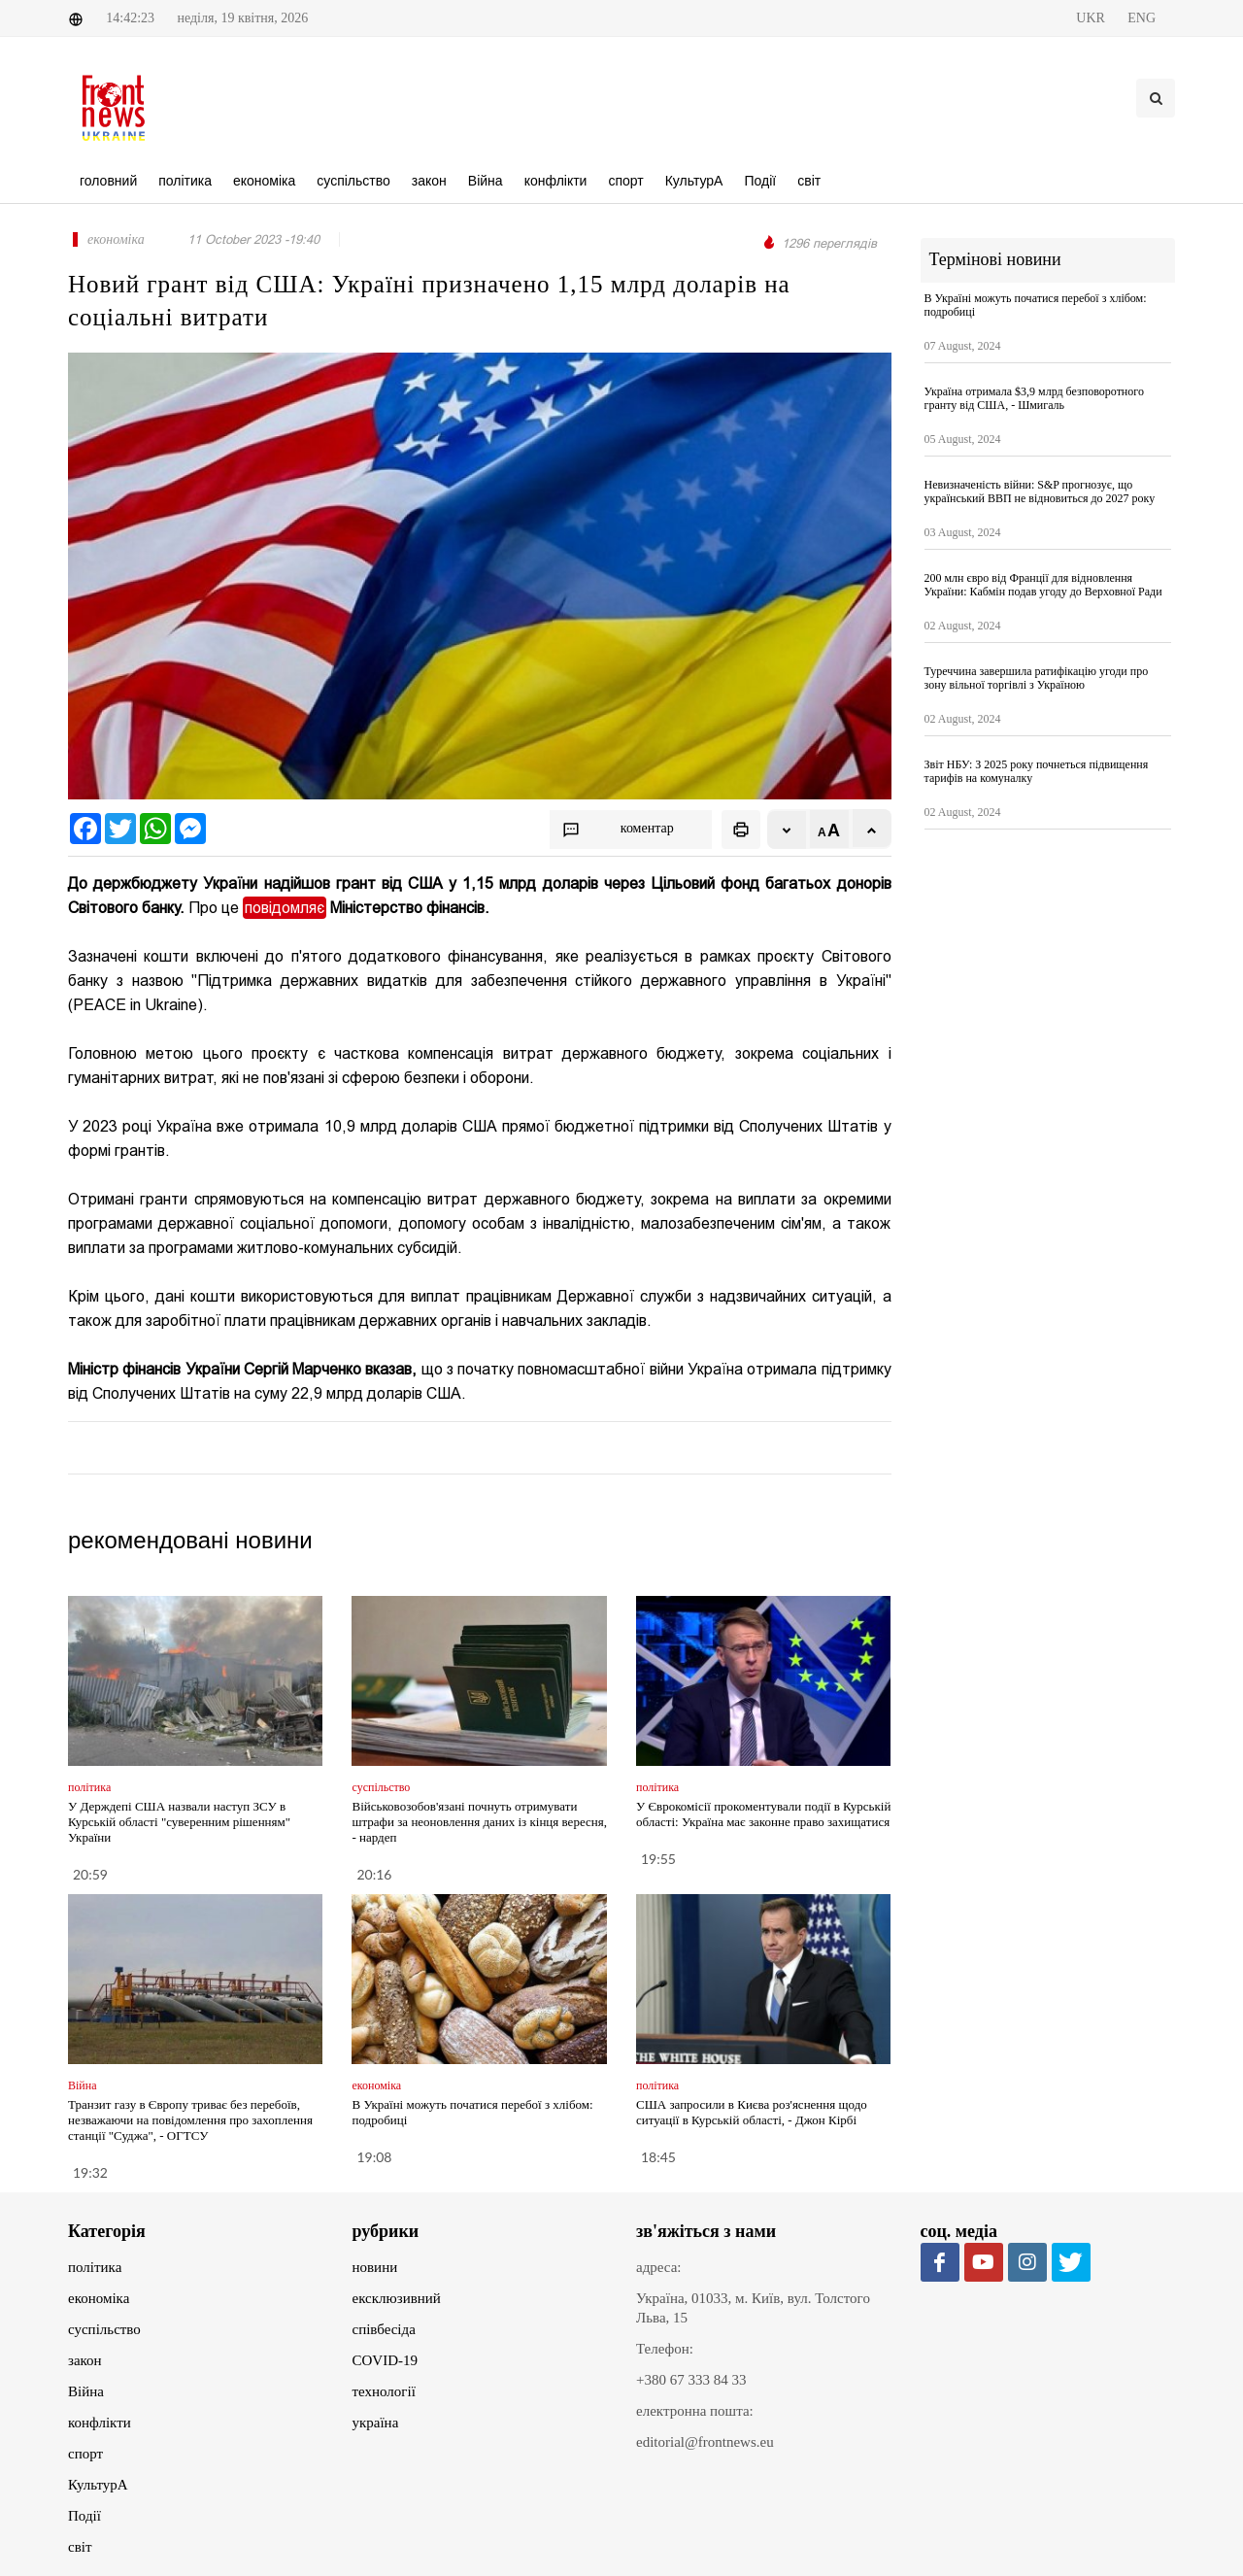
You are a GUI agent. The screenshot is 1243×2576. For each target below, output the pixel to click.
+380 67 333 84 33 (691, 2380)
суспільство (104, 2329)
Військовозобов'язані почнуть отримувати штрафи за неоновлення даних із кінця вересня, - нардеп (479, 1822)
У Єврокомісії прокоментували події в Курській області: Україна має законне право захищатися (763, 1814)
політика (94, 2267)
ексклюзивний (397, 2298)
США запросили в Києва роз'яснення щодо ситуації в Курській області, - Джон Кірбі (751, 2112)
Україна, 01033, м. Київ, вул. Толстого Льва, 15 (753, 2307)
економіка (98, 2298)
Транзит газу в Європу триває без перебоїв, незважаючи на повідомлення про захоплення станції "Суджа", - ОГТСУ (190, 2120)
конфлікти (99, 2422)
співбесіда (384, 2329)
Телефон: (664, 2348)
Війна (86, 2391)
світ (79, 2547)
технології (384, 2391)
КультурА (98, 2484)
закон (85, 2360)
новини (375, 2267)
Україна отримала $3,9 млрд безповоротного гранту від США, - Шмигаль (1034, 398)
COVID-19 (386, 2360)
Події (84, 2516)
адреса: (659, 2267)
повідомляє (284, 907)
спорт (85, 2453)
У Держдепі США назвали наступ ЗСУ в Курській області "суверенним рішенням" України (179, 1822)
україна (376, 2422)
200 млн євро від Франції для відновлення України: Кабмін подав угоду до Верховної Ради (1043, 584)
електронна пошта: (695, 2411)
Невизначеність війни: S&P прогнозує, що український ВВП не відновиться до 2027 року (1040, 491)
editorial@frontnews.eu (705, 2442)
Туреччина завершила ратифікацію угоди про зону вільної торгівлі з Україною (1036, 678)
